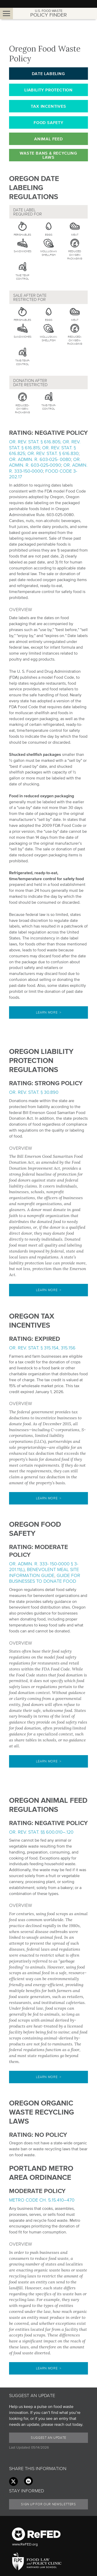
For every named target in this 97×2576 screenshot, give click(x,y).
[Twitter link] (13, 2481)
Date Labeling (48, 73)
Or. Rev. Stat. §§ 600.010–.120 (41, 1832)
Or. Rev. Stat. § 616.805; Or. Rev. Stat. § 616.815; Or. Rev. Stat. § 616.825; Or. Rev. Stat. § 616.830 (44, 447)
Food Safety (48, 122)
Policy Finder (48, 13)
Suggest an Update (48, 2438)
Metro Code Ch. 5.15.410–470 (41, 2200)
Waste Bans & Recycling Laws (48, 155)
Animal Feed (48, 138)
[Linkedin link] (28, 2481)
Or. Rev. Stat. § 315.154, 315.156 (42, 1347)
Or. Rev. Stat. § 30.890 (33, 1092)
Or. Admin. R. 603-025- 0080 (40, 459)
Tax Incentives (48, 106)
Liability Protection (48, 90)
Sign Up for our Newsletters (48, 2504)
